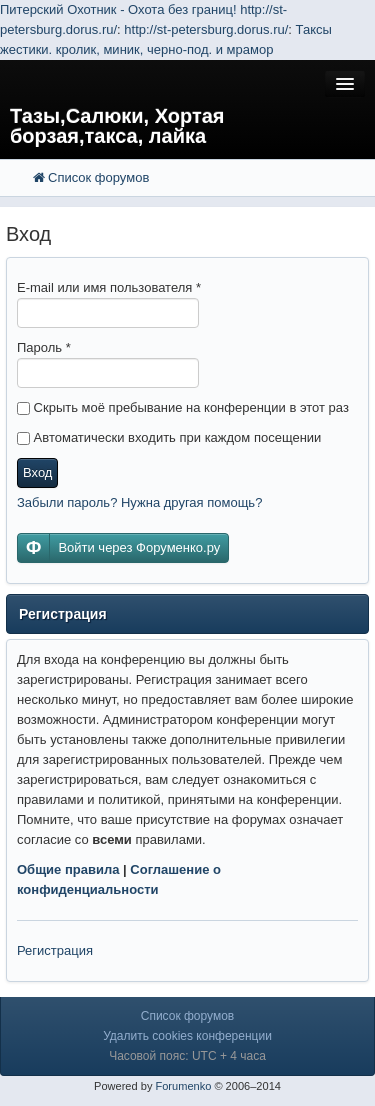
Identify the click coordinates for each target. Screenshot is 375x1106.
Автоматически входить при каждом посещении (169, 437)
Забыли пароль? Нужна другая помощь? (139, 502)
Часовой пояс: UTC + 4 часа (187, 1056)
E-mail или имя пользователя (109, 287)
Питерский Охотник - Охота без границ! (118, 9)
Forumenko (183, 1086)
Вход (37, 472)
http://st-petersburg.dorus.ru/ (206, 29)
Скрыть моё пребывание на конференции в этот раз (183, 407)
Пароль (44, 347)
